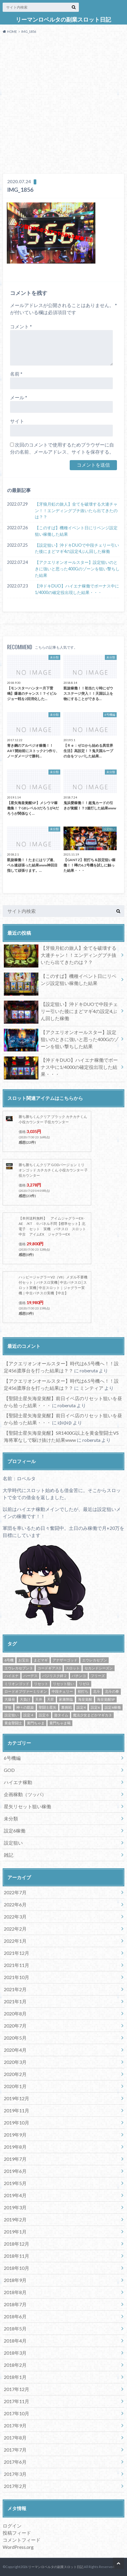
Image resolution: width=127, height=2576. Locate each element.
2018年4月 (15, 2340)
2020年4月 (15, 2050)
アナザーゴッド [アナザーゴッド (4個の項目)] (65, 1660)
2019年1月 (15, 2231)
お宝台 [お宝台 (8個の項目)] (23, 1660)
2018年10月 (16, 2268)
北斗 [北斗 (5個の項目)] (96, 1691)
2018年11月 (16, 2256)
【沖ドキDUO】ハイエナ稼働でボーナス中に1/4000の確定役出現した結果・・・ (77, 589)
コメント (21, 326)
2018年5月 (15, 2328)
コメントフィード (21, 2540)
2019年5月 (15, 2183)
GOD (9, 1770)
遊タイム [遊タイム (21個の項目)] (61, 1715)
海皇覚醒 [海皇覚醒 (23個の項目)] (85, 1699)
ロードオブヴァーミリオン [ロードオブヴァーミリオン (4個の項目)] (25, 1691)
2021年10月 (16, 1977)
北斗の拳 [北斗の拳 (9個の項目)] (112, 1691)
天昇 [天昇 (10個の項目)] (50, 1699)
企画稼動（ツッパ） (25, 1794)
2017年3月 (15, 2474)
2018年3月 (15, 2353)
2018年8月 (15, 2292)
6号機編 (12, 1758)
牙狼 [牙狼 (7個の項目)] (8, 1707)
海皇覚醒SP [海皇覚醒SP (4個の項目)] (106, 1699)
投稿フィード (17, 2533)
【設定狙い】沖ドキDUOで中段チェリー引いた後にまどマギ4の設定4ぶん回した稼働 (77, 548)
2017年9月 (15, 2425)
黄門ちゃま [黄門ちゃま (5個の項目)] (36, 1723)
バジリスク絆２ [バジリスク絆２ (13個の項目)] (54, 1675)
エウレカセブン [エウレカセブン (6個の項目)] (94, 1660)
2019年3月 (15, 2207)
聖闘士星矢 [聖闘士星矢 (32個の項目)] (47, 1707)
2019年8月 (15, 2147)
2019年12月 (16, 2098)
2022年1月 (15, 1941)
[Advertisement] (63, 105)
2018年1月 (15, 2377)
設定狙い (13, 1842)
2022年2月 (15, 1928)
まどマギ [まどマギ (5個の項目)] (41, 1660)
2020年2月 (15, 2074)
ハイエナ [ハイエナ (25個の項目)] (11, 1675)
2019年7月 (15, 2159)
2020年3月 (15, 2062)
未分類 (11, 1818)
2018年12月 (16, 2244)
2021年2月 (15, 1989)
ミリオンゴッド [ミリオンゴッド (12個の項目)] (16, 1683)
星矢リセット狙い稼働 (27, 1806)
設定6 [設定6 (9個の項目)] (95, 1707)
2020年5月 (15, 2038)
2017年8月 (15, 2437)
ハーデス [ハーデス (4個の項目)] (30, 1675)
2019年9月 (15, 2134)
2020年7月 (15, 2025)
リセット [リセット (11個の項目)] (41, 1683)
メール (18, 397)
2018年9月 (15, 2280)
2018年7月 (15, 2304)
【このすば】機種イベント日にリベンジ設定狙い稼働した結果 (76, 531)
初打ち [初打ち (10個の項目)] (83, 1691)
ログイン (12, 2525)
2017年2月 (15, 2486)
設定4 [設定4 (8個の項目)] (81, 1707)
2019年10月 (16, 2122)
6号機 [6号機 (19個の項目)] (9, 1660)
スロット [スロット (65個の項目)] (73, 1668)
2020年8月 (15, 2013)
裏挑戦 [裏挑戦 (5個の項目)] (66, 1707)
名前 (16, 373)
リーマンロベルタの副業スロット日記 (63, 19)
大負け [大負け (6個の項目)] (25, 1699)
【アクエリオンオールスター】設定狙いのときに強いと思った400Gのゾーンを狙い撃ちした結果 (77, 568)
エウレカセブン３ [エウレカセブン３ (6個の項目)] (18, 1668)
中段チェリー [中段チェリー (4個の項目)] (62, 1691)
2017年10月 (16, 2413)
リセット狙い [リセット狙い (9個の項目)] (63, 1683)
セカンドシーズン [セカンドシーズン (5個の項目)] (98, 1668)
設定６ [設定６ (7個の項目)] (44, 1715)
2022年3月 (15, 1916)
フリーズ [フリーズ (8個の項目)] (98, 1675)
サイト (17, 421)
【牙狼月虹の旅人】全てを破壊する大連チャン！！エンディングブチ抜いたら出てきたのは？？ (76, 510)
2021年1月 (15, 2001)
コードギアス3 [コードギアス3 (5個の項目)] (49, 1668)
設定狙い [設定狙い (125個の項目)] (11, 1715)
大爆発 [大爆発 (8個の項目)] (9, 1699)
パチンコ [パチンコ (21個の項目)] (79, 1675)
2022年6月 (15, 1904)
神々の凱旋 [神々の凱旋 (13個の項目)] (25, 1707)
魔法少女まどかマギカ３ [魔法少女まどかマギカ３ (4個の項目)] (92, 1715)
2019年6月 (15, 2171)
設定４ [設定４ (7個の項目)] (28, 1715)
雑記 (8, 1855)
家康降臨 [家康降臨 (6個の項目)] (66, 1699)
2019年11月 (16, 2110)
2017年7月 (15, 2449)
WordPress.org (18, 2547)
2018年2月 (15, 2365)
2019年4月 (15, 2195)
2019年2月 (15, 2219)
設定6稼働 (14, 1830)
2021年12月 (16, 1953)
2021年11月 (16, 1965)
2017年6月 (15, 2462)
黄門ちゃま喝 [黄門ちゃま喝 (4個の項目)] (60, 1723)
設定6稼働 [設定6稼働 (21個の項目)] (113, 1707)
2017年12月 (16, 2389)
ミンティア (91, 1388)
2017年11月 (16, 2401)
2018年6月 (15, 2316)
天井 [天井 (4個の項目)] (38, 1699)
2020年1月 (15, 2086)
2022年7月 (15, 1892)
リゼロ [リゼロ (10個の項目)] (84, 1683)
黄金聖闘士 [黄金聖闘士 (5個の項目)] (13, 1723)
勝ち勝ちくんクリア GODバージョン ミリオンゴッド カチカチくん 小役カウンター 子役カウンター (53, 1170)
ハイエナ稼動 (18, 1782)
